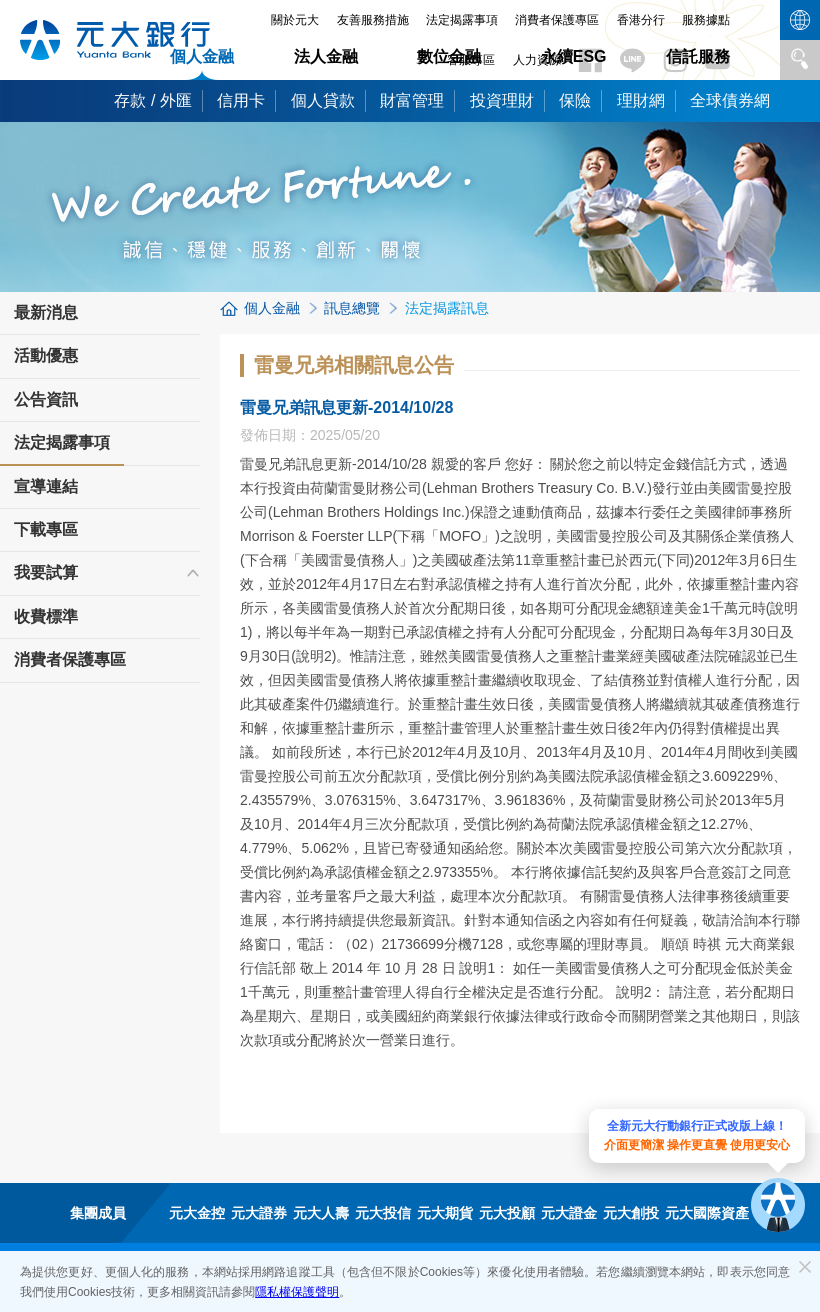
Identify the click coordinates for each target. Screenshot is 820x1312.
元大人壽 (321, 1213)
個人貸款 (323, 100)
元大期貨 (445, 1213)
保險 (575, 100)
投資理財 (502, 100)
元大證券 (259, 1213)
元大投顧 (507, 1213)
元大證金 (569, 1213)
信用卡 (241, 100)
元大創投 (631, 1213)
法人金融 (326, 56)
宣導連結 (46, 486)
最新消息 (46, 312)
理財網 (641, 100)
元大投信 (383, 1213)
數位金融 (449, 56)
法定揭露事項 (462, 20)
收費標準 (46, 616)
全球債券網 (730, 100)
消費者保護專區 (557, 20)
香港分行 (641, 20)
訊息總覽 (352, 308)
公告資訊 (46, 399)
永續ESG (574, 56)
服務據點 (706, 20)
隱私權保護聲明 (297, 1292)
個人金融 (202, 56)
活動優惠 (46, 355)
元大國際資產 (707, 1213)
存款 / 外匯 (152, 100)
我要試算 (46, 572)
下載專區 (46, 529)
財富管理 (412, 100)
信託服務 (698, 56)
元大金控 (197, 1213)
